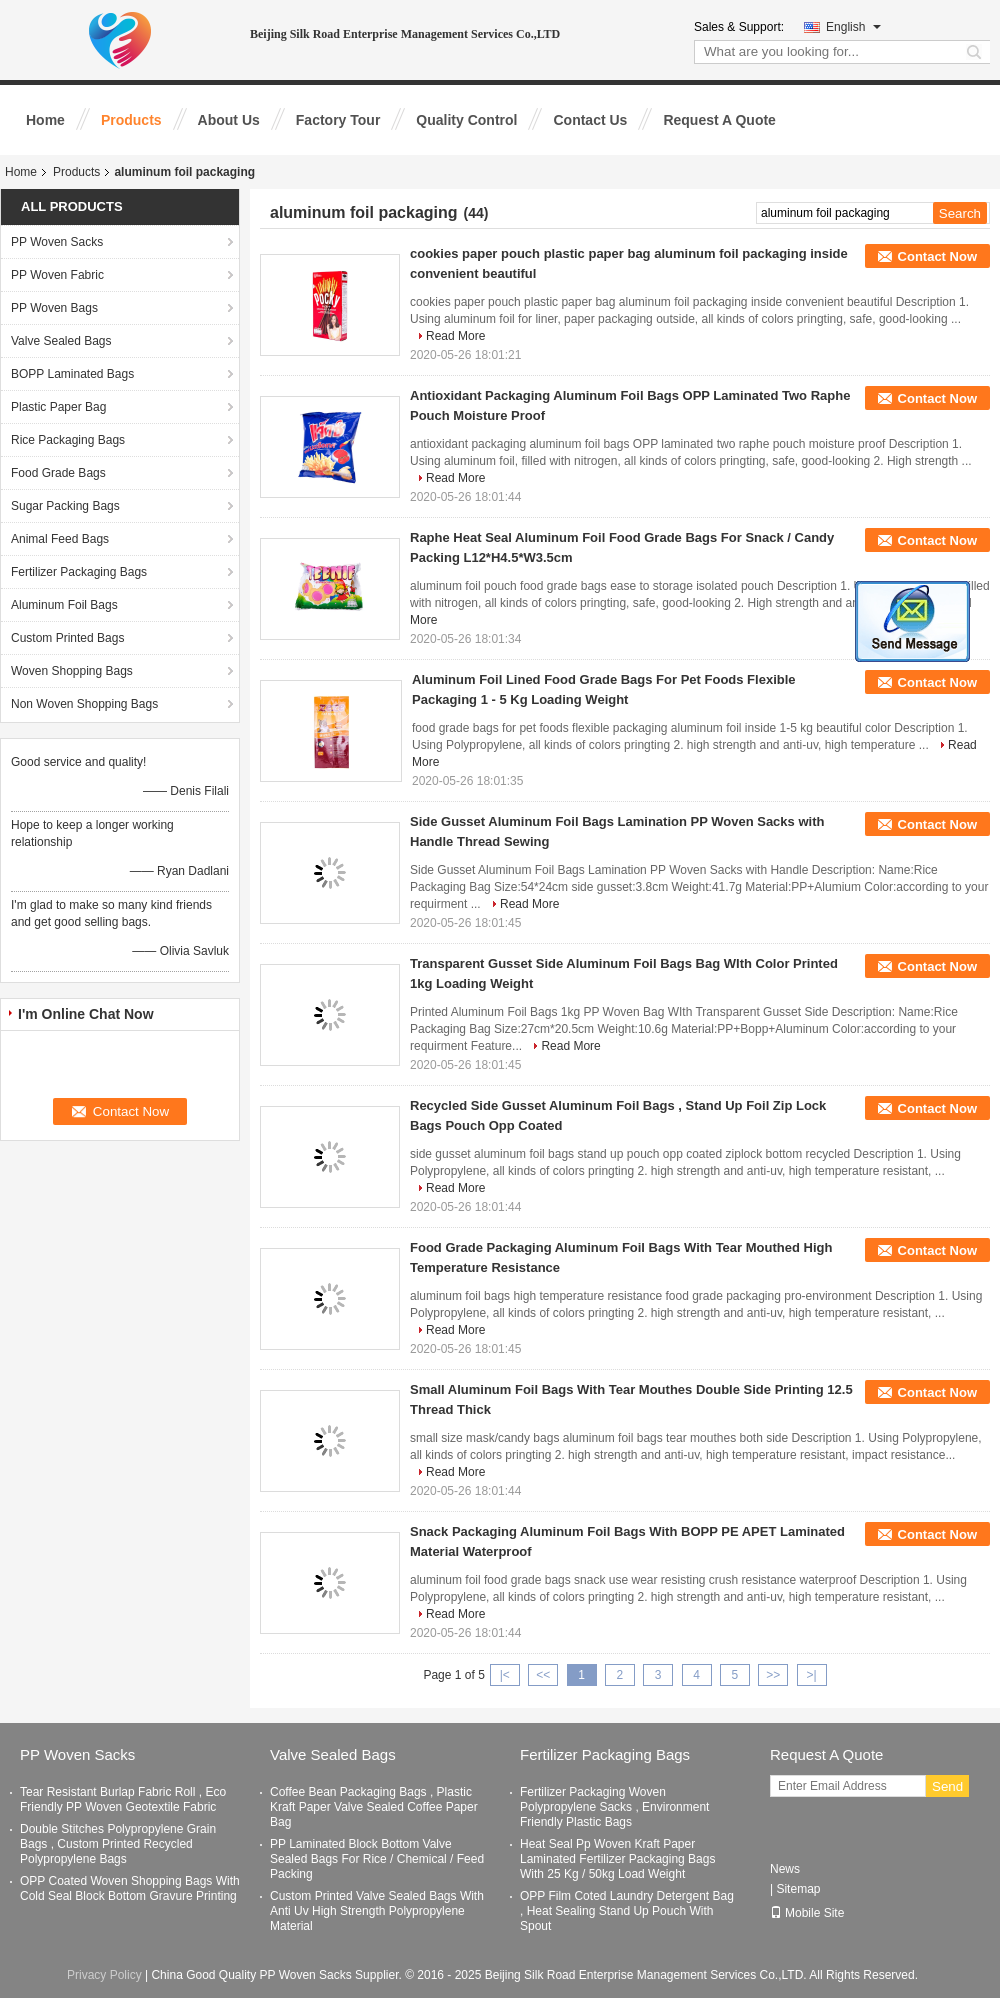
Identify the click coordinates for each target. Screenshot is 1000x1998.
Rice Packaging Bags (68, 440)
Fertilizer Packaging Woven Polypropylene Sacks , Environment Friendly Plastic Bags (614, 1807)
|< (505, 1675)
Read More (455, 336)
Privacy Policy (104, 1975)
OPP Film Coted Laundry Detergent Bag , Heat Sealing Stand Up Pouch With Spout (627, 1911)
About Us (229, 120)
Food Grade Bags (58, 473)
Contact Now (937, 256)
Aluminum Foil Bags (64, 605)
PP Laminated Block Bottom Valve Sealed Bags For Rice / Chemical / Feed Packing (377, 1859)
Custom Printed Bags (67, 638)
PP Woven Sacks (57, 242)
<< (543, 1675)
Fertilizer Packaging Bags (79, 572)
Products (131, 120)
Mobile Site (807, 1913)
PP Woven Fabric (57, 275)
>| (812, 1675)
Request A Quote (719, 120)
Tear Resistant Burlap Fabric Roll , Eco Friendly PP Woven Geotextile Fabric (123, 1799)
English (853, 27)
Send (947, 1786)
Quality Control (466, 120)
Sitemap (798, 1889)
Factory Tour (338, 120)
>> (773, 1675)
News (785, 1869)
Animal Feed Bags (60, 539)
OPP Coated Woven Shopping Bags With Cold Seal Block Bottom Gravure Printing (130, 1888)
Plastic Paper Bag (58, 407)
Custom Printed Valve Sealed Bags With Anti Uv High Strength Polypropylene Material (377, 1911)
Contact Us (590, 120)
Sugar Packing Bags (65, 506)
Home (45, 120)
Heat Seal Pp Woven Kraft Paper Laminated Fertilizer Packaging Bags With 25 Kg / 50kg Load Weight (617, 1859)
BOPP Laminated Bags (72, 374)
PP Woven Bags (54, 308)
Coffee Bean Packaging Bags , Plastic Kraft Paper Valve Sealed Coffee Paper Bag (374, 1807)
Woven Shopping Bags (72, 671)
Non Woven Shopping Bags (84, 704)
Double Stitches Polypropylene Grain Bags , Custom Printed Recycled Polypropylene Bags (118, 1844)
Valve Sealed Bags (61, 341)
